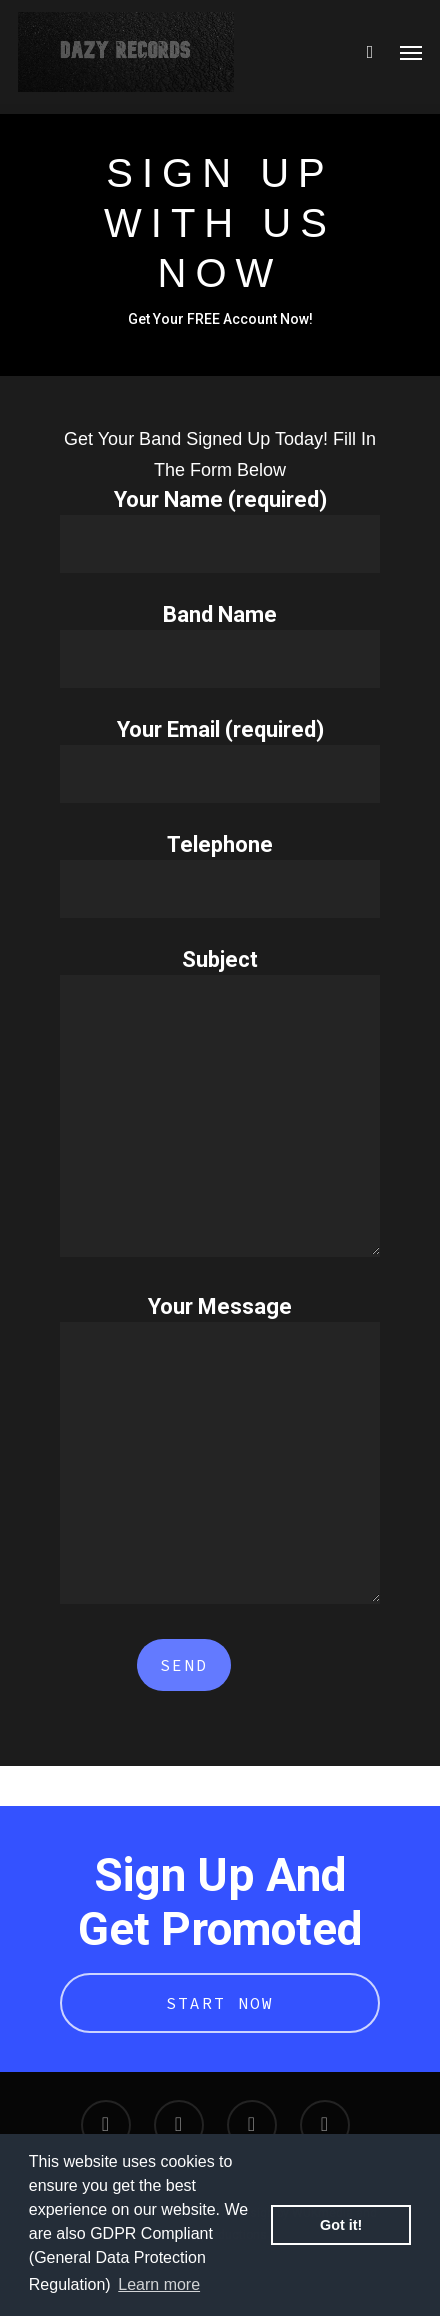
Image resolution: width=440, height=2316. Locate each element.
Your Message (220, 1453)
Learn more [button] (159, 2284)
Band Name (220, 645)
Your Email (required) (220, 760)
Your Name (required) (220, 530)
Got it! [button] (341, 2225)
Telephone (220, 875)
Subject (220, 1106)
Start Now (220, 2003)
